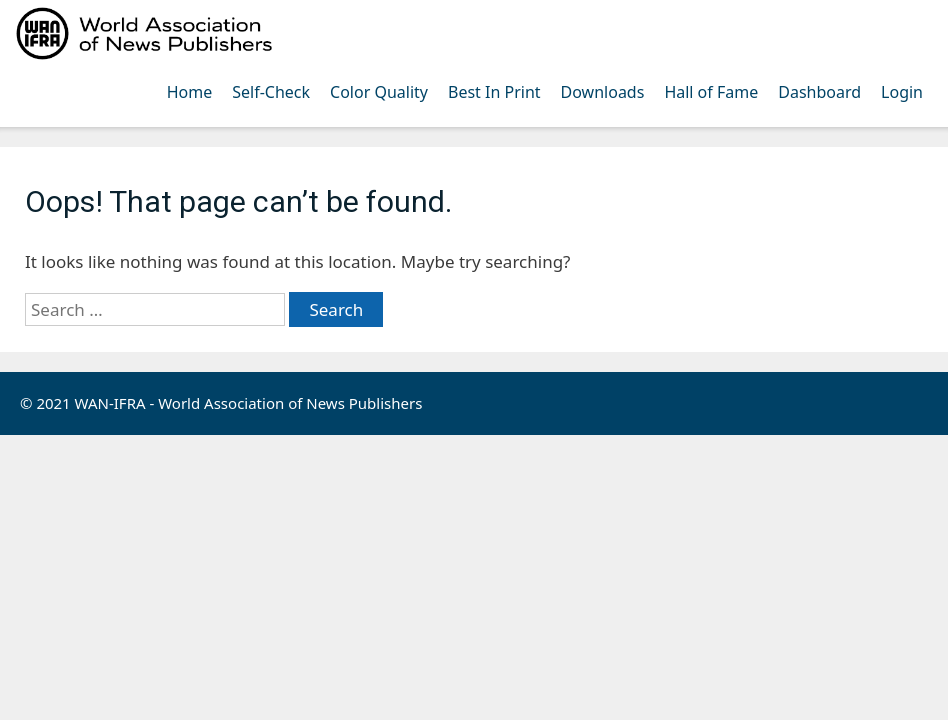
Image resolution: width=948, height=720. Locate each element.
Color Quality (379, 92)
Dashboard (819, 92)
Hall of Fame (711, 92)
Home (190, 92)
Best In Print (494, 92)
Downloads (603, 92)
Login (902, 92)
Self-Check (271, 92)
